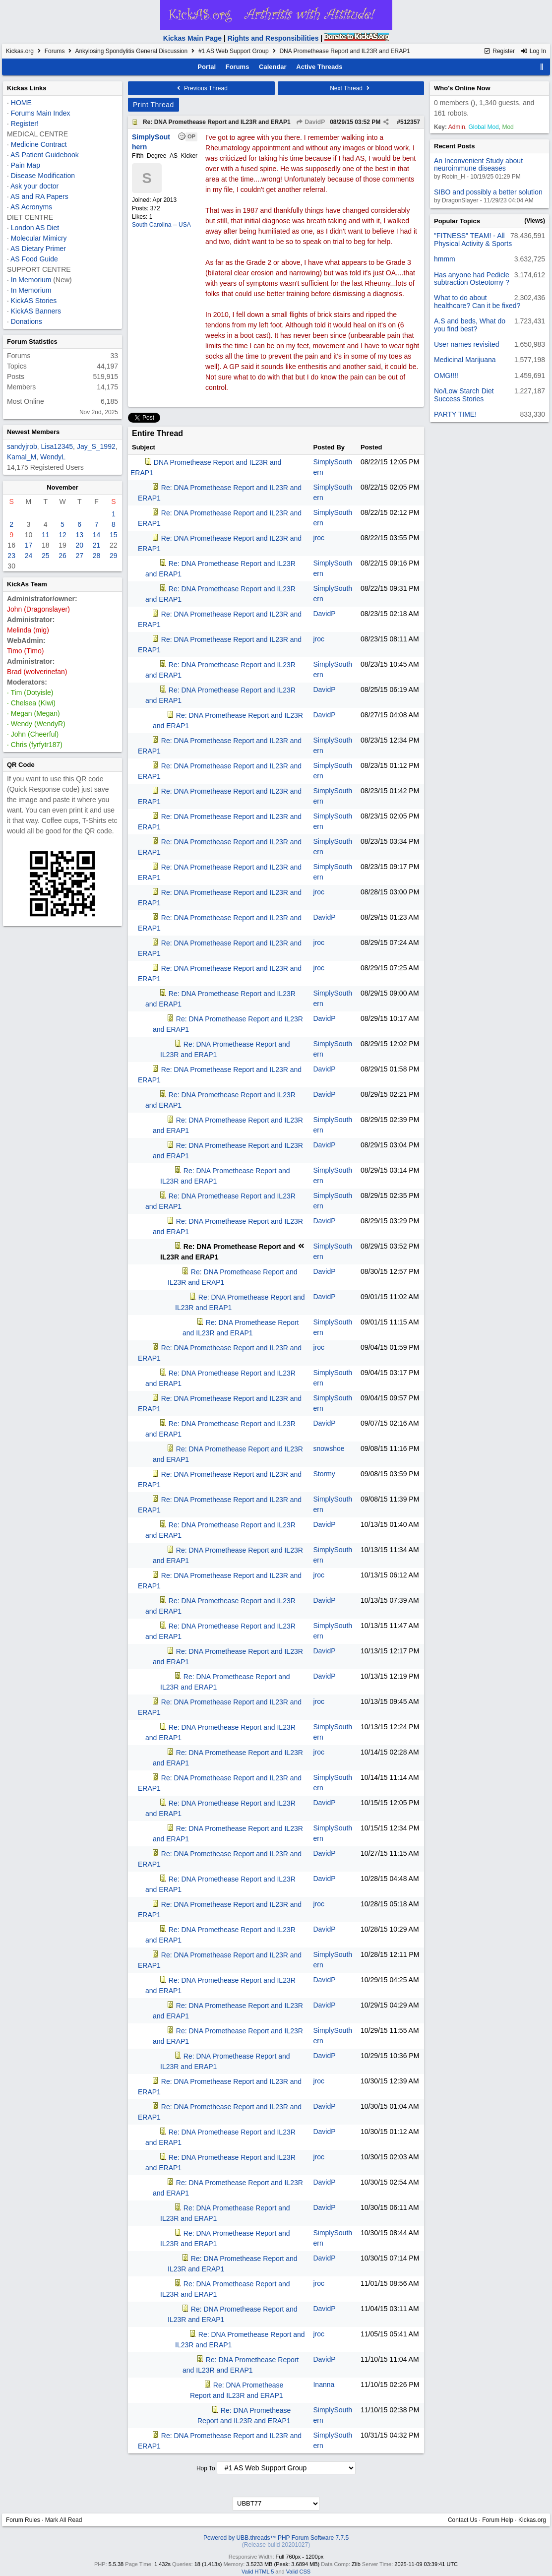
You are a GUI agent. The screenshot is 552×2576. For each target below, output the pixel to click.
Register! (25, 123)
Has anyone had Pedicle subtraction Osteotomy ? (471, 278)
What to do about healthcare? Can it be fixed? (477, 301)
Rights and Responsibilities (273, 38)
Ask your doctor (34, 186)
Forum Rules (23, 2519)
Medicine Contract (39, 144)
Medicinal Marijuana (465, 360)
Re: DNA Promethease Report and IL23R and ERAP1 (217, 122)
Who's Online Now (462, 88)
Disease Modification (43, 176)
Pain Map (25, 165)
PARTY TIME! (455, 414)
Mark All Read (63, 2519)
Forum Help (497, 2519)
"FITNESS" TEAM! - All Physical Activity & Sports (473, 239)
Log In (533, 51)
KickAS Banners (36, 311)
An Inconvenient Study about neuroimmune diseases (478, 164)
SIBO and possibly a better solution (488, 192)
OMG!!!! (446, 375)
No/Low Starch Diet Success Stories (464, 394)
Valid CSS (298, 2572)
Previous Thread (201, 88)
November (62, 487)
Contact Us (462, 2519)
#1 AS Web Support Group (233, 51)
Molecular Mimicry (39, 238)
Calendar (273, 66)
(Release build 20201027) (276, 2544)
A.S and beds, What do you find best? (469, 324)
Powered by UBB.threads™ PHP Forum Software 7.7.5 (276, 2537)
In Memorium (31, 280)
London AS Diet (35, 228)
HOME (21, 103)
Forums (55, 51)
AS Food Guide (34, 259)
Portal (206, 66)
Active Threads (319, 66)
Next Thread (350, 88)
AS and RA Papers (39, 196)
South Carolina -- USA (161, 224)
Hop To (205, 2468)
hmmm (444, 259)
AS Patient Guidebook (44, 155)
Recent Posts (454, 146)
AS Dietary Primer (38, 248)
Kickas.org (20, 51)
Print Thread (153, 105)
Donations (26, 321)
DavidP (310, 122)
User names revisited (466, 344)
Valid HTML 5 (258, 2572)
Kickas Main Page (192, 38)
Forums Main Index (40, 113)
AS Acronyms (31, 207)
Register (499, 51)
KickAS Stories (34, 301)
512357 (410, 122)
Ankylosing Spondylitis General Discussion (131, 51)
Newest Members (33, 432)
